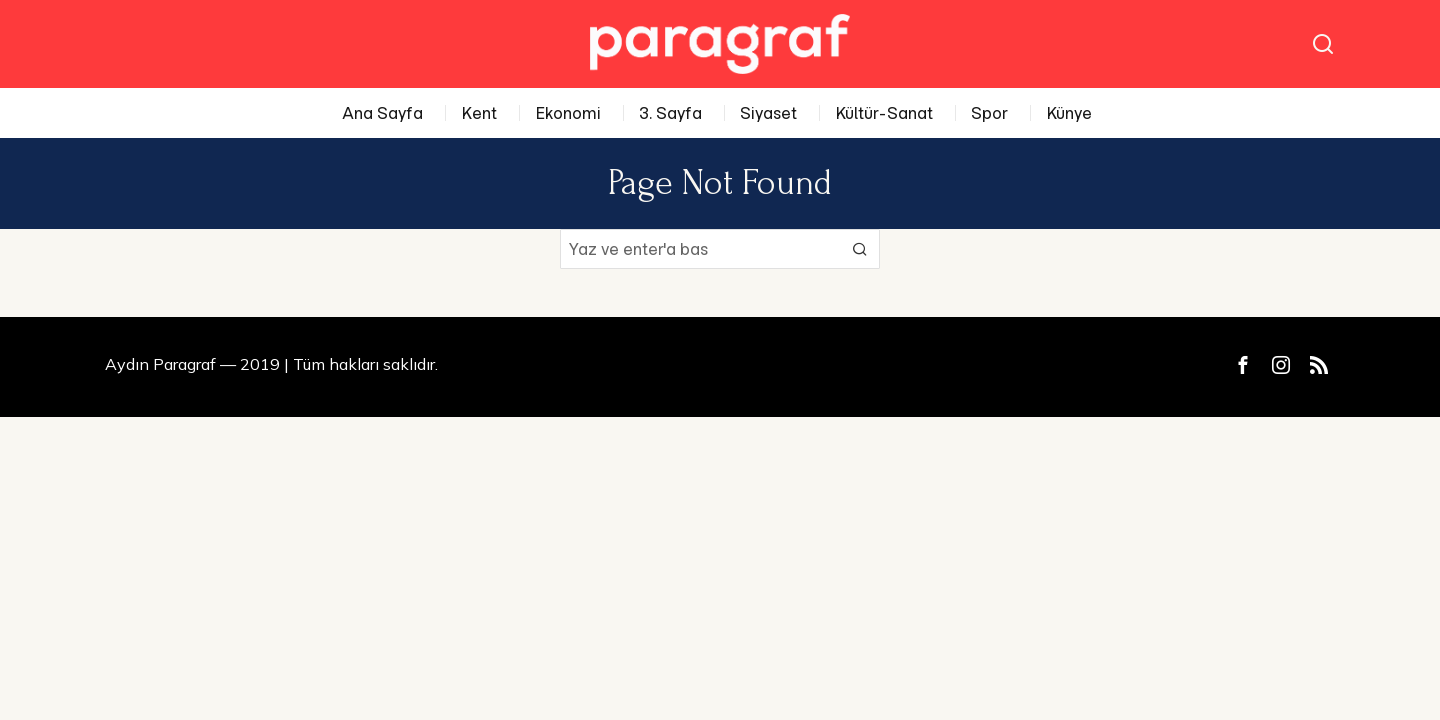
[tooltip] (1243, 365)
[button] (860, 249)
